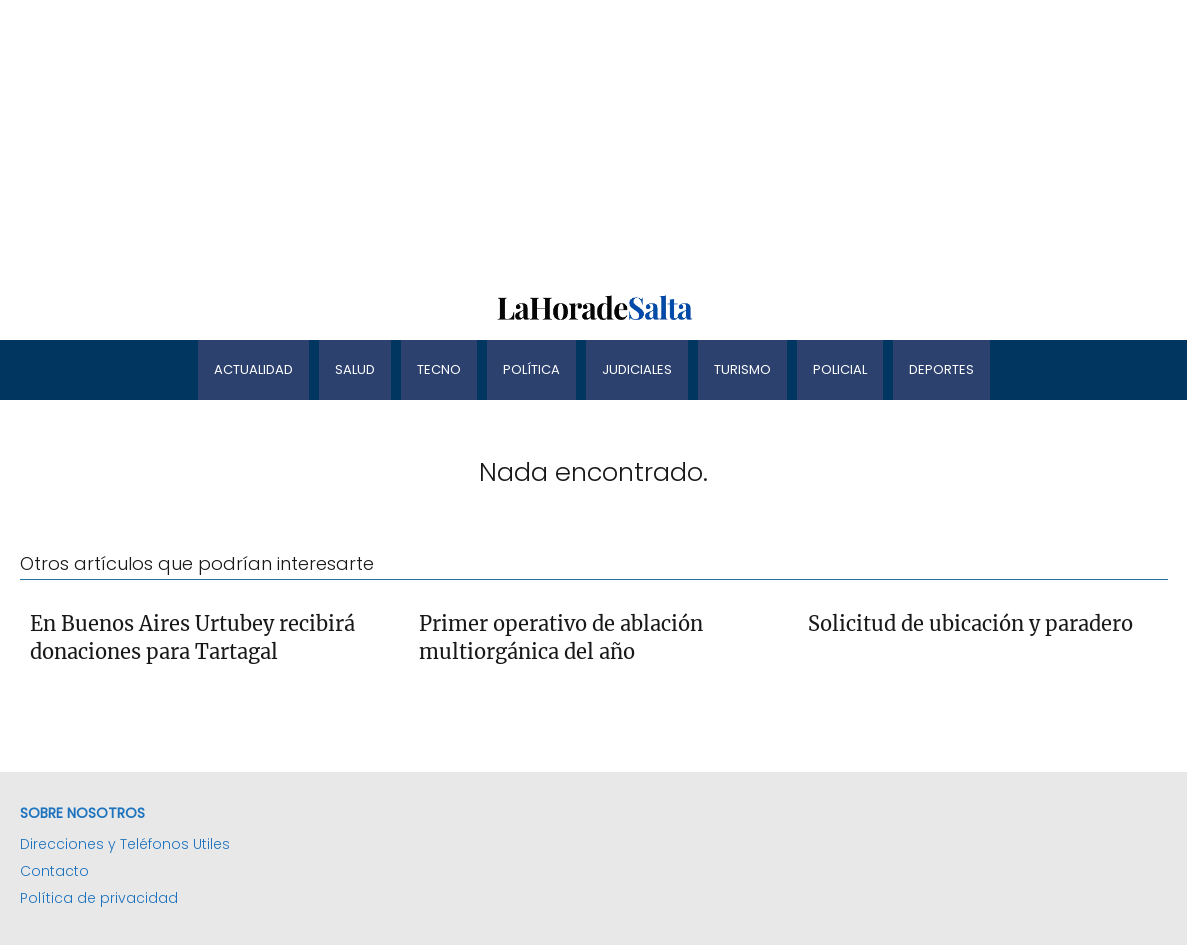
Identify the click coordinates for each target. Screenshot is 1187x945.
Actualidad (253, 369)
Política (531, 369)
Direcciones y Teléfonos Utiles (125, 844)
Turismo (742, 369)
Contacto (54, 871)
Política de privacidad (99, 898)
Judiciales (637, 369)
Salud (355, 369)
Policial (840, 369)
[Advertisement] (593, 140)
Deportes (941, 369)
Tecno (439, 369)
